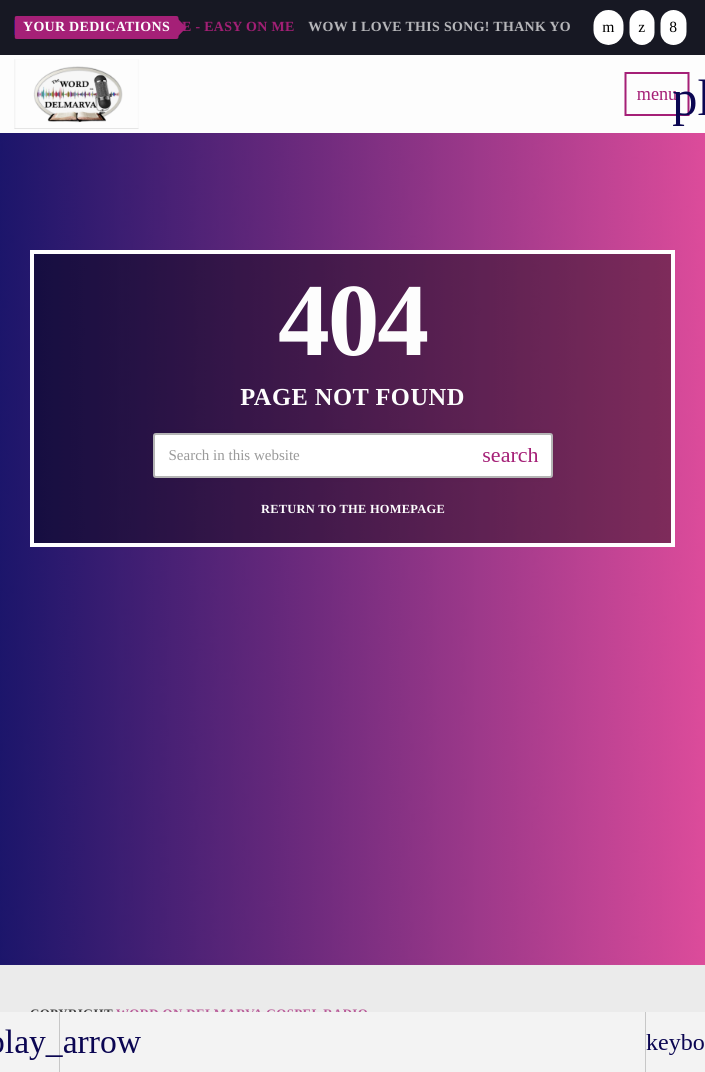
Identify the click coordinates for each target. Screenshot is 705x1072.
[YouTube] (608, 27)
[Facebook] (673, 27)
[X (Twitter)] (641, 27)
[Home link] (76, 94)
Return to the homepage (353, 509)
